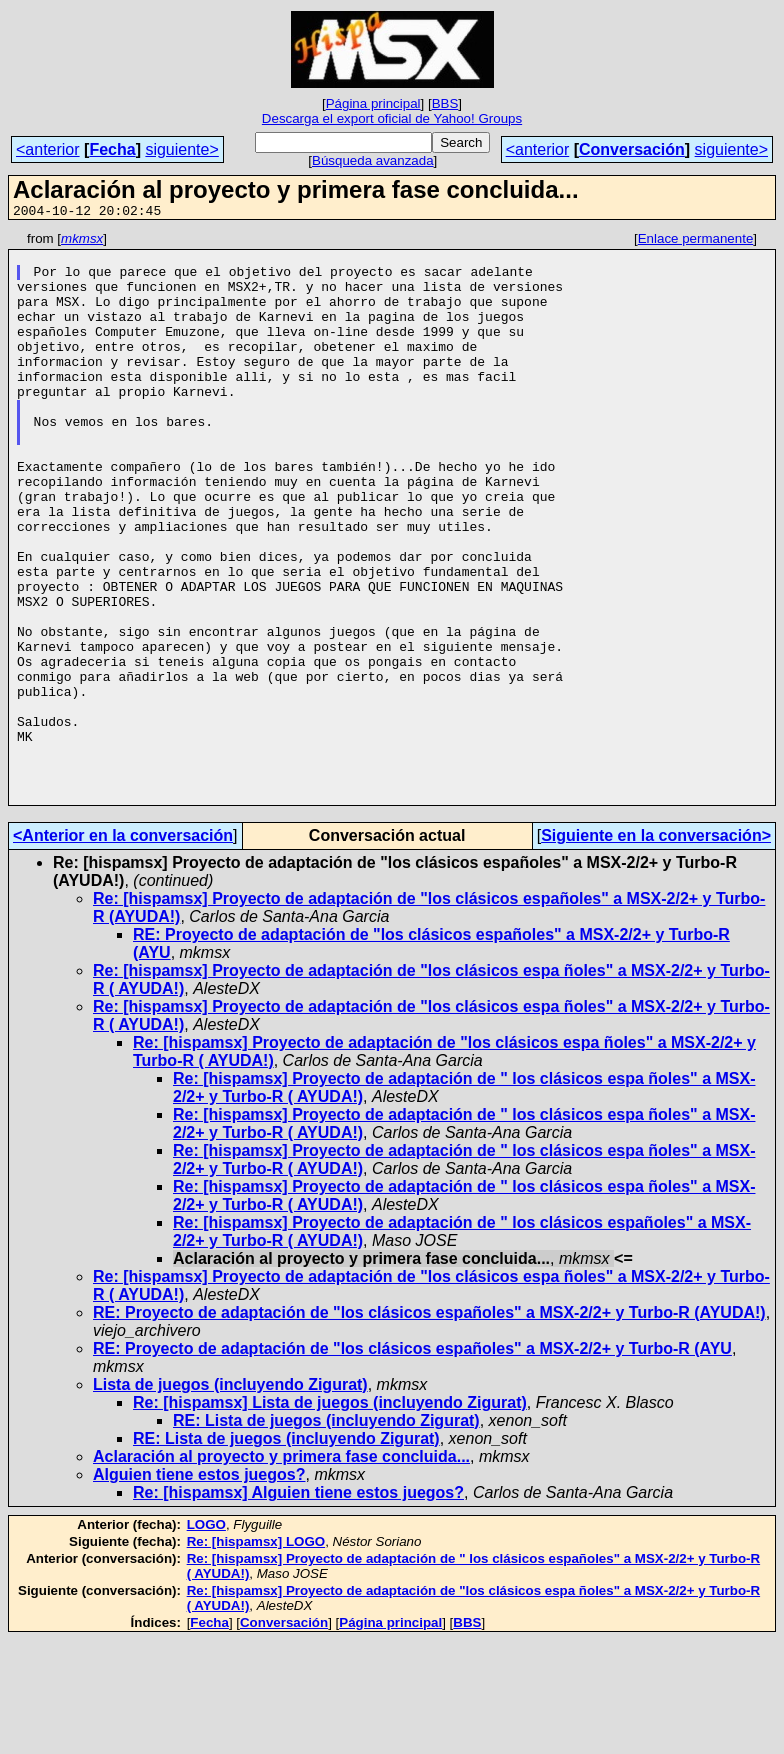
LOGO (206, 1638)
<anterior (48, 149)
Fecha (112, 149)
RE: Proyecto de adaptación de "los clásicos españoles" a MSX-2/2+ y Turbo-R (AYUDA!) (429, 1426)
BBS (445, 103)
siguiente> (181, 149)
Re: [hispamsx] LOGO (256, 1655)
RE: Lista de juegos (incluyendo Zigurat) (326, 1534)
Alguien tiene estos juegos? (199, 1588)
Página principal (373, 103)
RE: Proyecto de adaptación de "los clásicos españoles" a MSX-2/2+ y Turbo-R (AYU (412, 1462)
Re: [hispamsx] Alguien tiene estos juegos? (298, 1606)
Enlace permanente (696, 241)
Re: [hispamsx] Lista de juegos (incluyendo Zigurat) (330, 1516)
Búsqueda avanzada (373, 160)
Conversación (632, 149)
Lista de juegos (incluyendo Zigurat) (230, 1498)
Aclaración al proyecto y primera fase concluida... (281, 1570)
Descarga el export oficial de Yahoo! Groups (392, 118)
